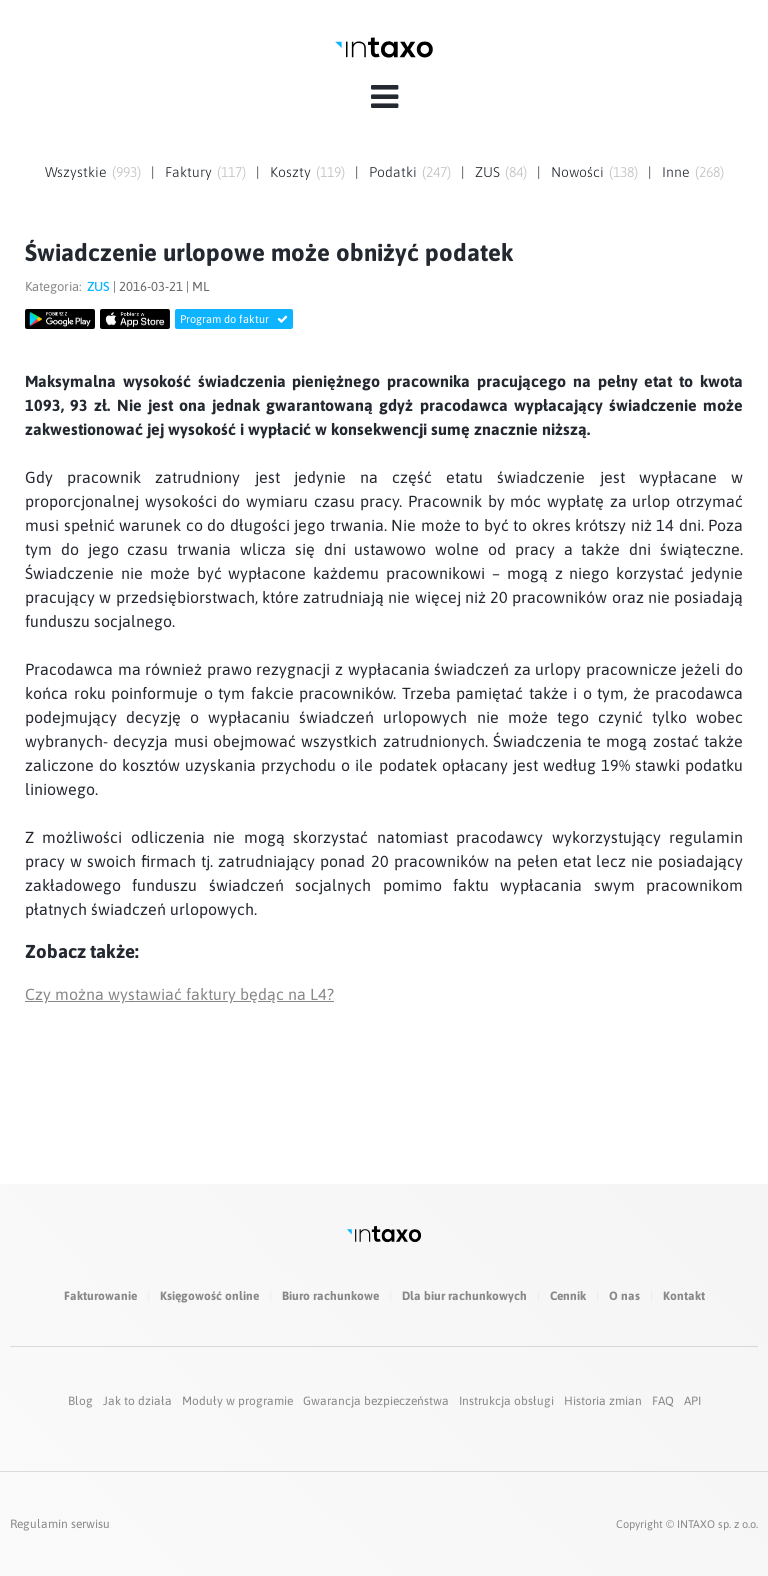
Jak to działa (137, 1401)
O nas (624, 1296)
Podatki (393, 172)
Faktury (188, 172)
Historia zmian (603, 1401)
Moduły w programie (237, 1401)
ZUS (487, 172)
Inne (676, 172)
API (692, 1401)
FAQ (663, 1401)
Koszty (290, 172)
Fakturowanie (100, 1296)
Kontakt (684, 1296)
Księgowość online (209, 1296)
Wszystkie (76, 172)
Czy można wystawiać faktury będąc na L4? (179, 994)
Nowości (577, 172)
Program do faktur (234, 319)
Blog (80, 1401)
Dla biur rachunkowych (464, 1296)
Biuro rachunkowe (330, 1296)
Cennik (568, 1296)
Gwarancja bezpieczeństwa (376, 1401)
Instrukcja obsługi (506, 1401)
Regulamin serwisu (60, 1524)
